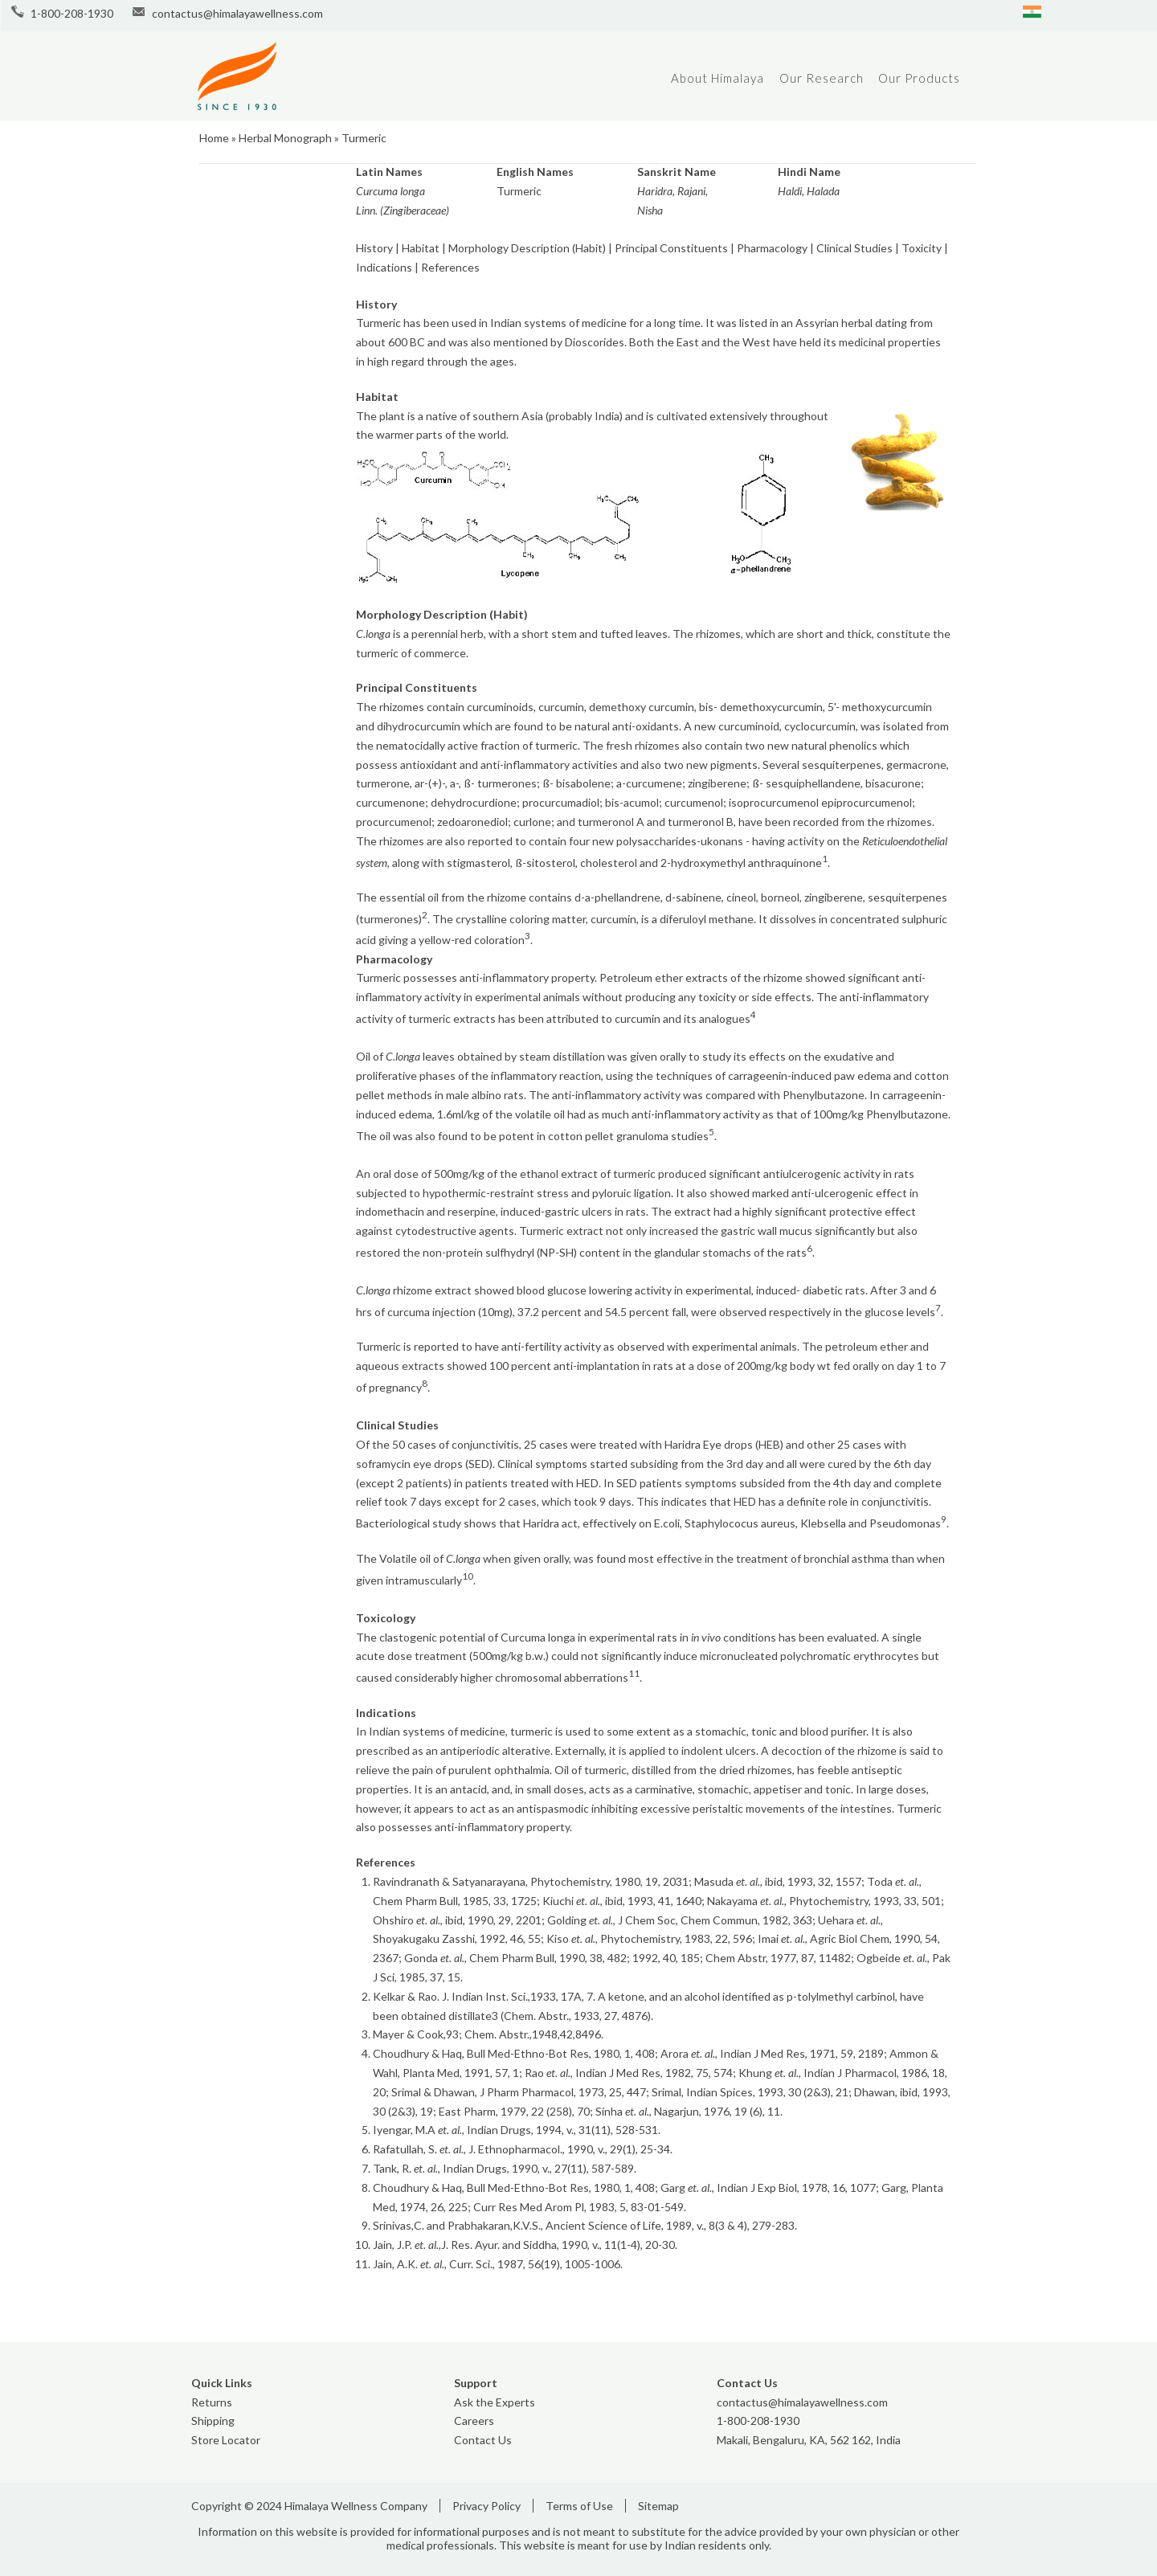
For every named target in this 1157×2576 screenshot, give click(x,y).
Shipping (213, 2420)
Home (214, 138)
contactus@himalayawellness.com (237, 13)
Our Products (919, 78)
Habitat (420, 248)
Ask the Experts (494, 2402)
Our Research (821, 78)
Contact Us (483, 2440)
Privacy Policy (486, 2506)
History (374, 248)
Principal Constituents (671, 248)
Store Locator (225, 2440)
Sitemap (658, 2506)
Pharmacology (772, 248)
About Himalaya (717, 78)
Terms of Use (579, 2506)
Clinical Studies (854, 248)
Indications (385, 267)
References (450, 267)
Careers (474, 2420)
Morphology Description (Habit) (527, 248)
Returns (211, 2402)
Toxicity (922, 248)
